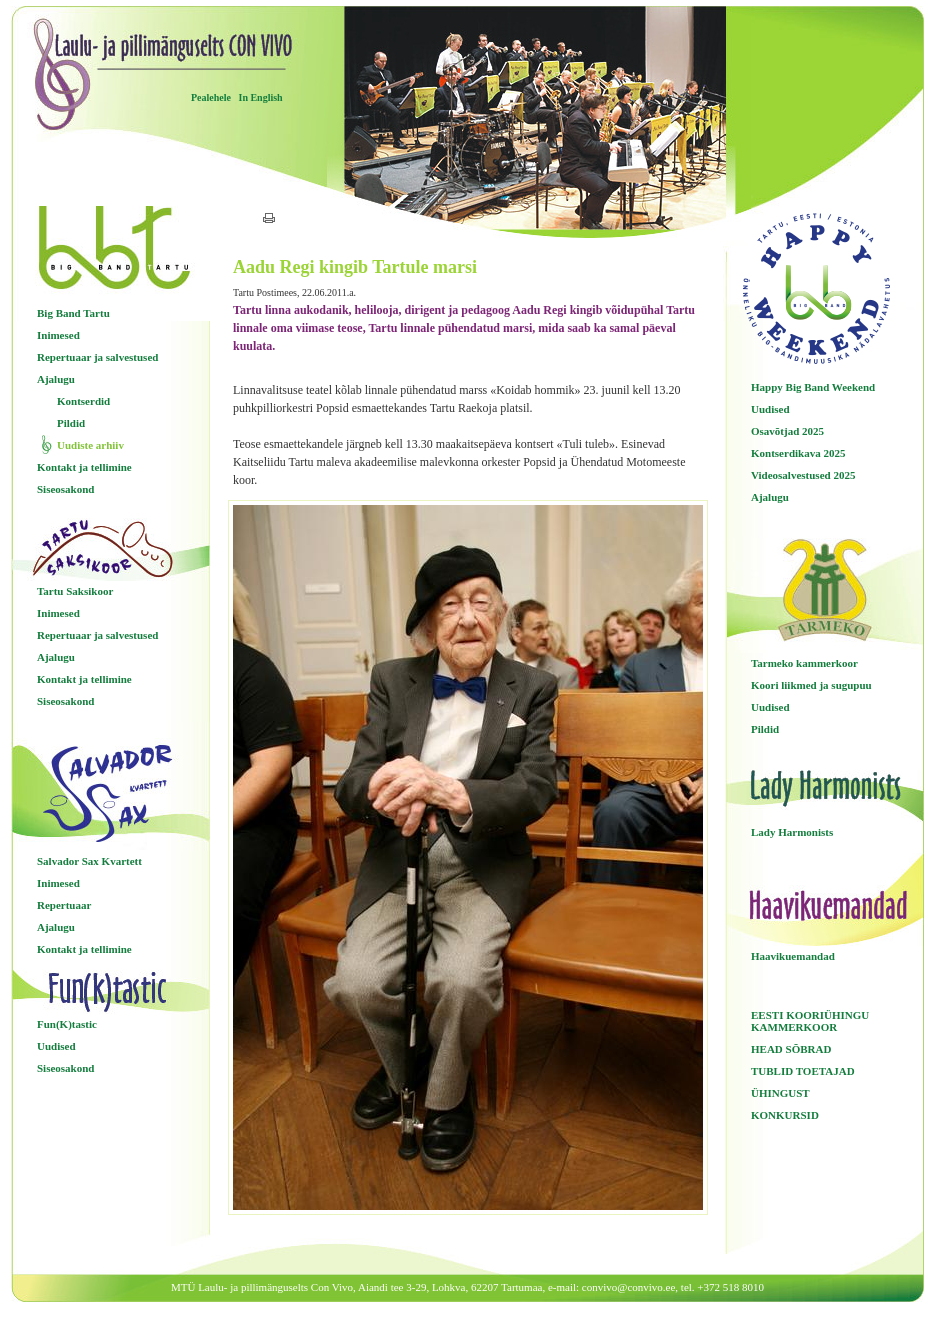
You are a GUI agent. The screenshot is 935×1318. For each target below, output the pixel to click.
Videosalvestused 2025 (803, 475)
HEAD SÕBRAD (791, 1049)
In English (260, 97)
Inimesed (58, 335)
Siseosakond (65, 489)
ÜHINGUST (780, 1093)
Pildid (71, 423)
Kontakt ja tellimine (84, 467)
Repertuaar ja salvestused (97, 357)
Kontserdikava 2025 (798, 453)
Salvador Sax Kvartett (89, 861)
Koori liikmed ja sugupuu (811, 685)
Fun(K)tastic (67, 1024)
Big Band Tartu (73, 313)
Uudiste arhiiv (90, 445)
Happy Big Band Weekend (813, 387)
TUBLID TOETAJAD (803, 1071)
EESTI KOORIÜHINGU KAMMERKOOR (810, 1021)
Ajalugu (56, 379)
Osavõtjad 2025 (787, 431)
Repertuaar (64, 905)
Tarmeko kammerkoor (804, 663)
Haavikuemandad (793, 956)
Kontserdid (83, 401)
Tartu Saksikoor (75, 591)
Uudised (56, 1046)
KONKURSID (785, 1115)
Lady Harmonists (792, 832)
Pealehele (211, 97)
